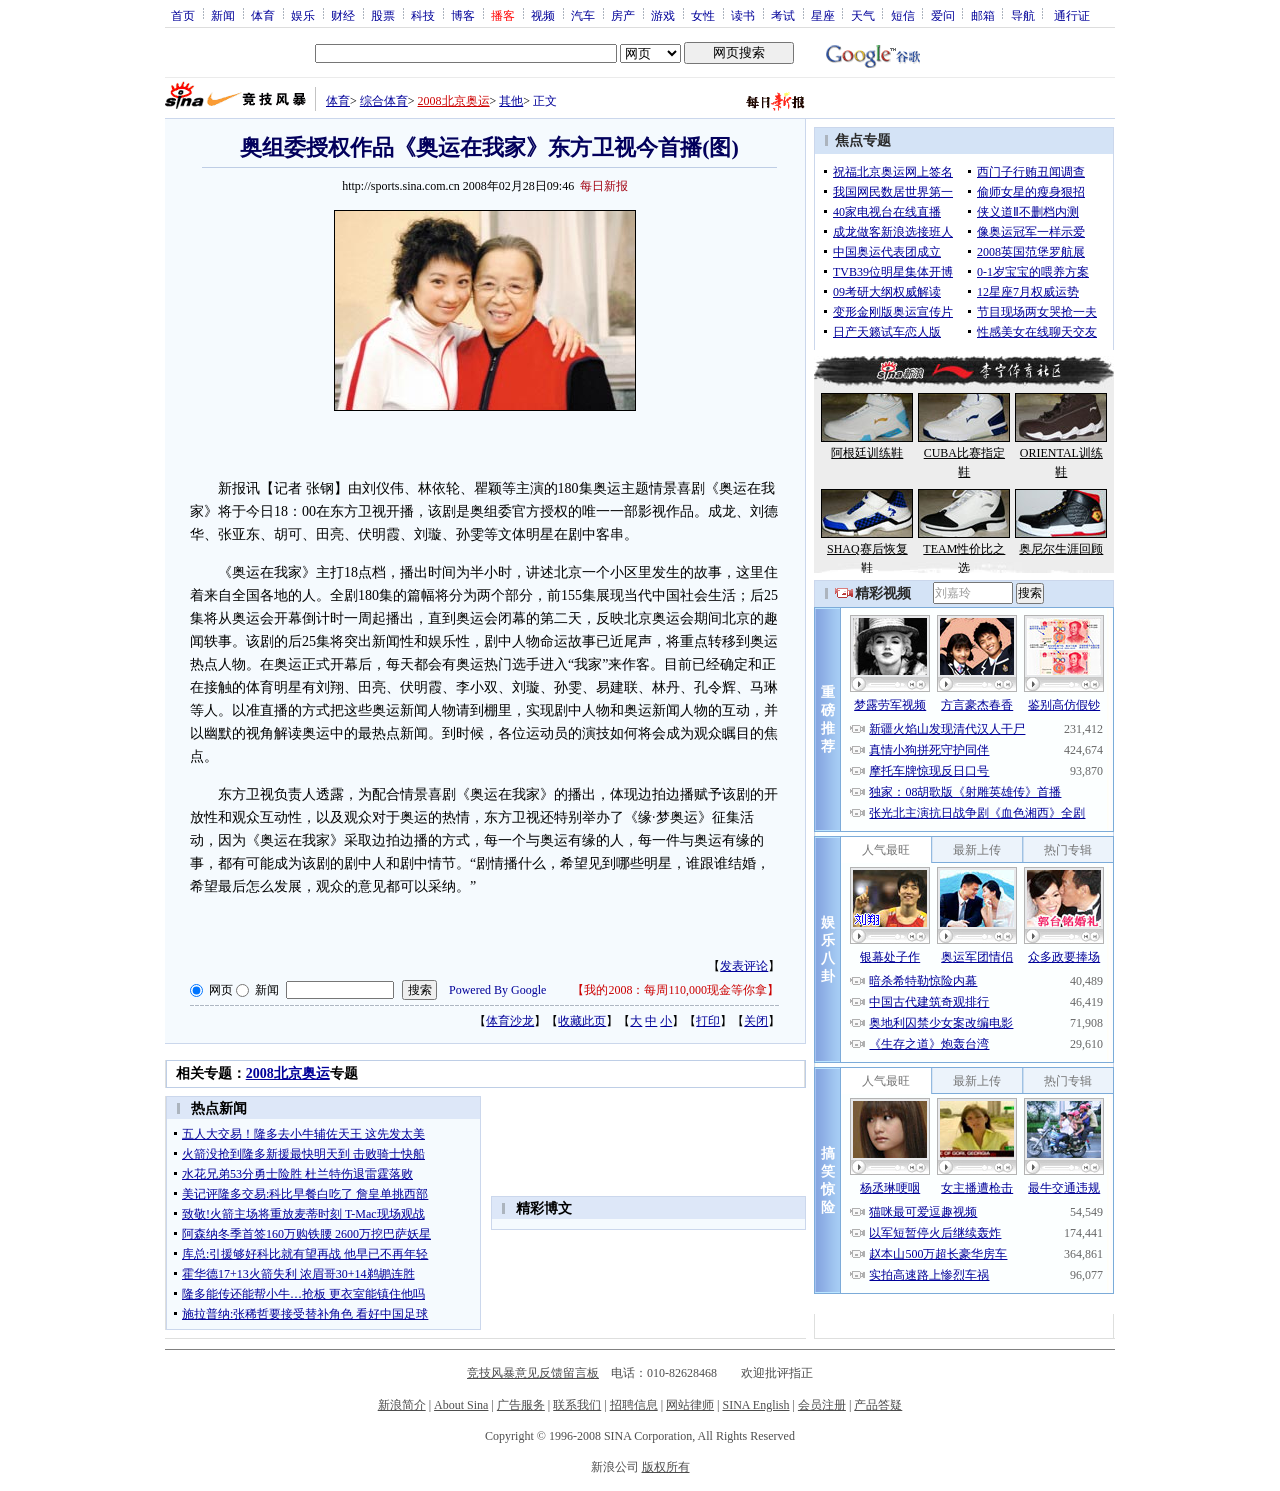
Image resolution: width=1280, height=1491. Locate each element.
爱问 (943, 15)
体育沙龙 (510, 1021)
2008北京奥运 (454, 101)
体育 (263, 15)
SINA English (755, 1405)
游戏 (663, 15)
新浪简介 (402, 1405)
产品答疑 (878, 1405)
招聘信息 (634, 1405)
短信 (903, 15)
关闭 (756, 1021)
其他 (511, 101)
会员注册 (822, 1405)
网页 (221, 990)
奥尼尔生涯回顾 (1061, 549)
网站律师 (690, 1405)
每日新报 (604, 186)
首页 (183, 15)
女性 (703, 15)
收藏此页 (582, 1021)
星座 (823, 15)
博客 (463, 15)
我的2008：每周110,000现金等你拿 (675, 990)
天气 (863, 15)
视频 (543, 15)
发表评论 (744, 966)
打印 (708, 1021)
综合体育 (384, 101)
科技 (423, 15)
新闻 (223, 15)
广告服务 (521, 1405)
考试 (783, 15)
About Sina (461, 1405)
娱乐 (303, 15)
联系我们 (577, 1405)
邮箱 (983, 15)
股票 (383, 15)
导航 (1023, 15)
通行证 (1072, 15)
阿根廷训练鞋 (867, 453)
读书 (743, 15)
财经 (343, 15)
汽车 (583, 15)
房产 (623, 15)
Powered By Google (497, 990)
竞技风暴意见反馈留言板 (533, 1373)
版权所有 (666, 1467)
